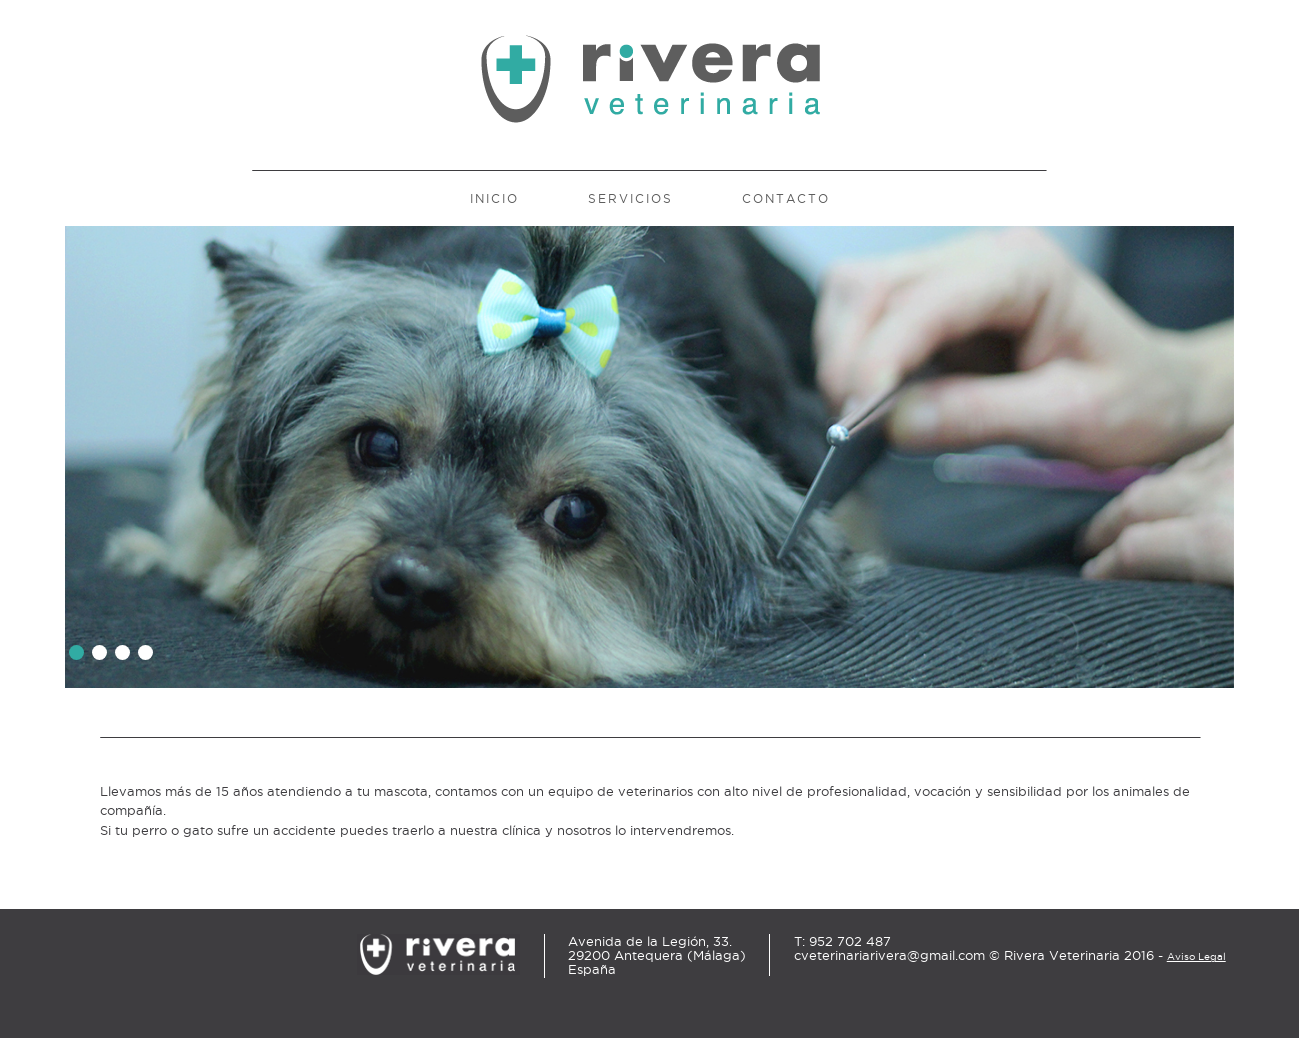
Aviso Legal (1196, 956)
